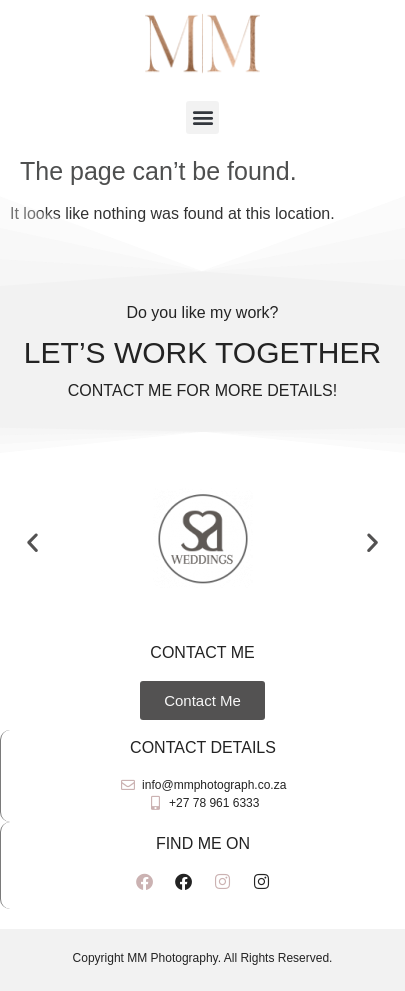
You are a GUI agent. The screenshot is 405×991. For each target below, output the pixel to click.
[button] (202, 117)
